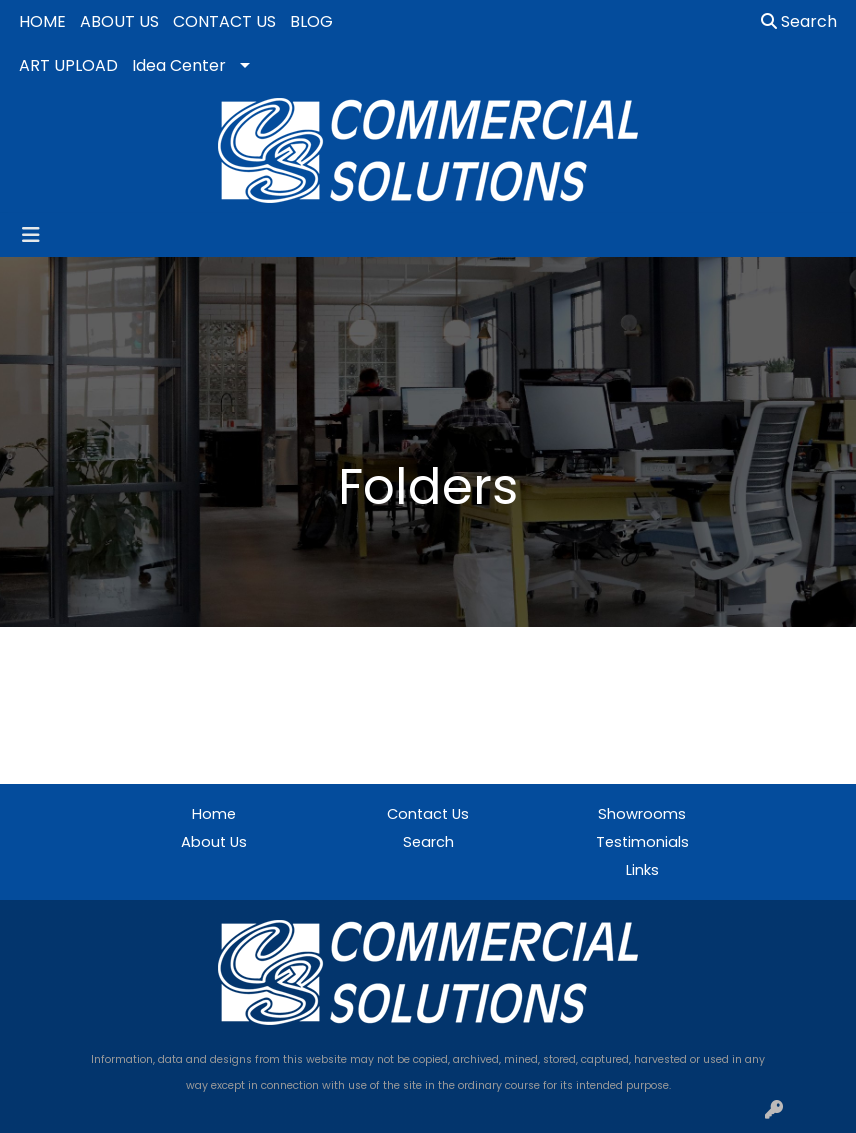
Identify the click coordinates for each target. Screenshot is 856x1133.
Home (214, 814)
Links (642, 870)
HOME (42, 21)
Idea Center (179, 65)
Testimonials (642, 842)
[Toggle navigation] (31, 235)
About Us (214, 842)
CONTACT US (224, 21)
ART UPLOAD (68, 65)
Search (799, 21)
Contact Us (428, 814)
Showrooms (642, 814)
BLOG (311, 21)
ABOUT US (119, 21)
